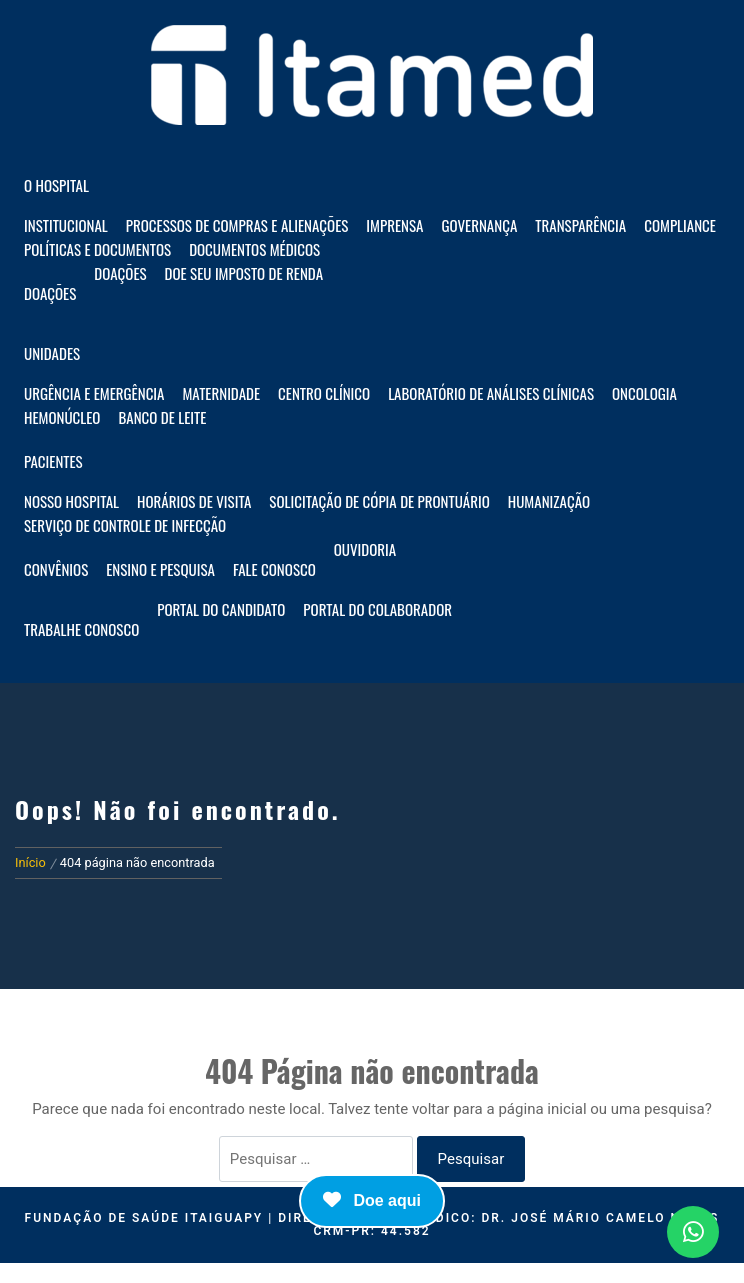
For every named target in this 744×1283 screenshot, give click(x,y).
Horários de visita (194, 501)
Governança (479, 225)
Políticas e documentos (97, 249)
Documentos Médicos (254, 249)
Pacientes (53, 461)
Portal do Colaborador (377, 609)
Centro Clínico (324, 393)
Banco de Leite (162, 417)
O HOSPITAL (56, 185)
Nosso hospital (71, 501)
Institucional (66, 225)
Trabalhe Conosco (81, 629)
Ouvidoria (365, 549)
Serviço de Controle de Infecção (125, 525)
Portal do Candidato (221, 609)
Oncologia (644, 393)
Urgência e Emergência (94, 393)
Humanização (549, 501)
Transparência (580, 225)
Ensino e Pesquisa (160, 569)
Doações (50, 293)
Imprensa (394, 225)
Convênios (56, 569)
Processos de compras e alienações (237, 225)
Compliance (680, 225)
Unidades (52, 353)
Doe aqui (372, 1200)
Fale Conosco (274, 569)
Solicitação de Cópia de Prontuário (379, 501)
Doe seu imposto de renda (244, 273)
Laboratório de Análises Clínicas (491, 393)
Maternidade (221, 393)
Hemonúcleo (62, 417)
